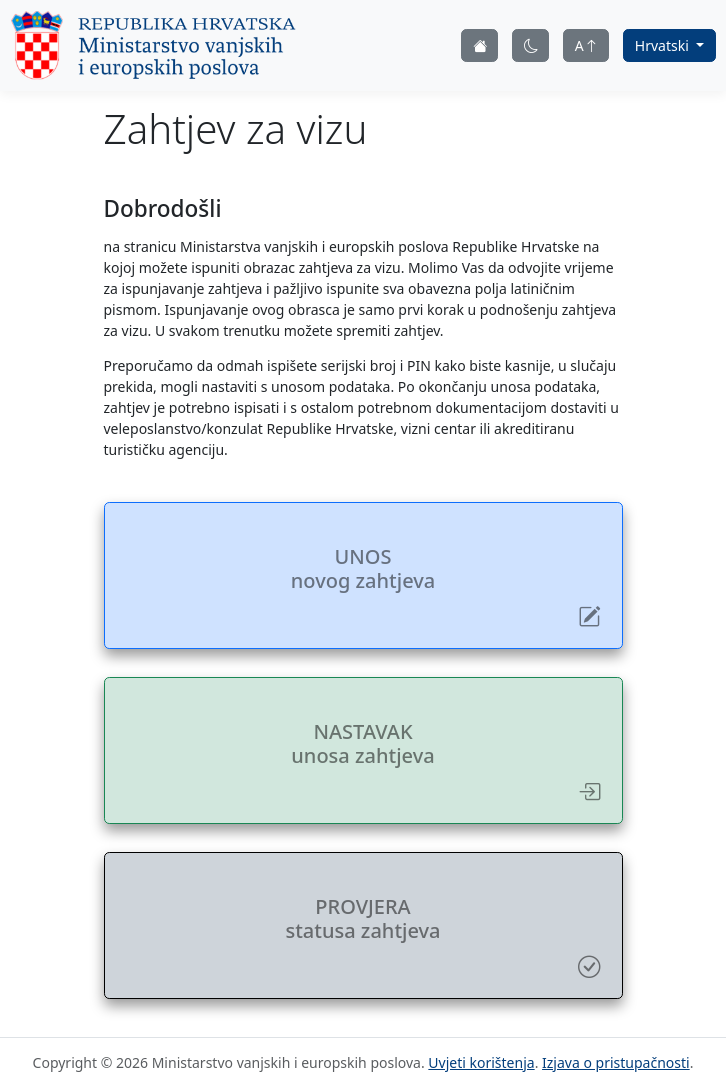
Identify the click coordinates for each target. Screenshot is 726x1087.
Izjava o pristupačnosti (616, 1062)
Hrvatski (664, 45)
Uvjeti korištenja (481, 1062)
